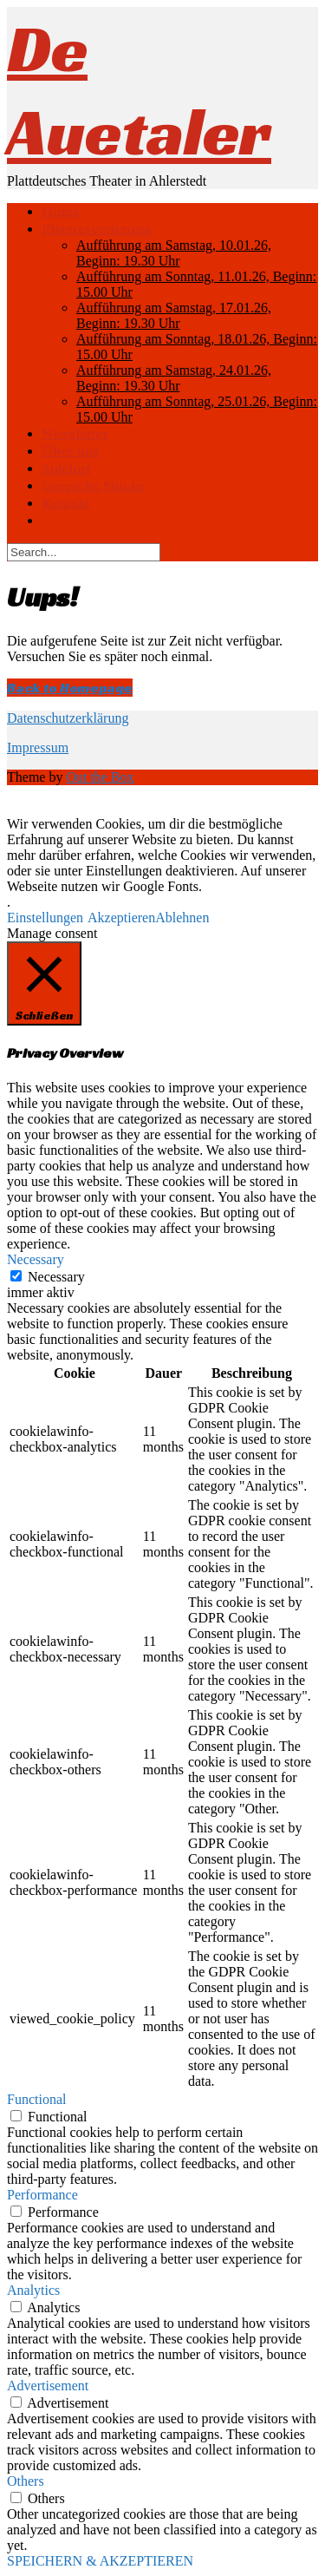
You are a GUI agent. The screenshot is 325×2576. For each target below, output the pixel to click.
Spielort (66, 468)
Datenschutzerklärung (67, 718)
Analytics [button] (33, 2290)
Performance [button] (42, 2194)
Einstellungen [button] (45, 917)
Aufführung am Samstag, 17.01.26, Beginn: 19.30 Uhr (173, 315)
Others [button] (25, 2481)
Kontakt (66, 503)
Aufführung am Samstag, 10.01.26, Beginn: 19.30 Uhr (173, 253)
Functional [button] (36, 2099)
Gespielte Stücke (93, 486)
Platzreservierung (97, 229)
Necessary (56, 1276)
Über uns (71, 451)
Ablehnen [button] (182, 917)
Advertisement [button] (47, 2385)
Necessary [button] (35, 1259)
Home (61, 211)
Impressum (37, 747)
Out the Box (99, 777)
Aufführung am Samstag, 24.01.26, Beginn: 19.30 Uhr (173, 378)
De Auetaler (139, 90)
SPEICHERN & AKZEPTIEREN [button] (100, 2560)
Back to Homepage (70, 687)
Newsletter (75, 433)
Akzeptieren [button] (121, 917)
